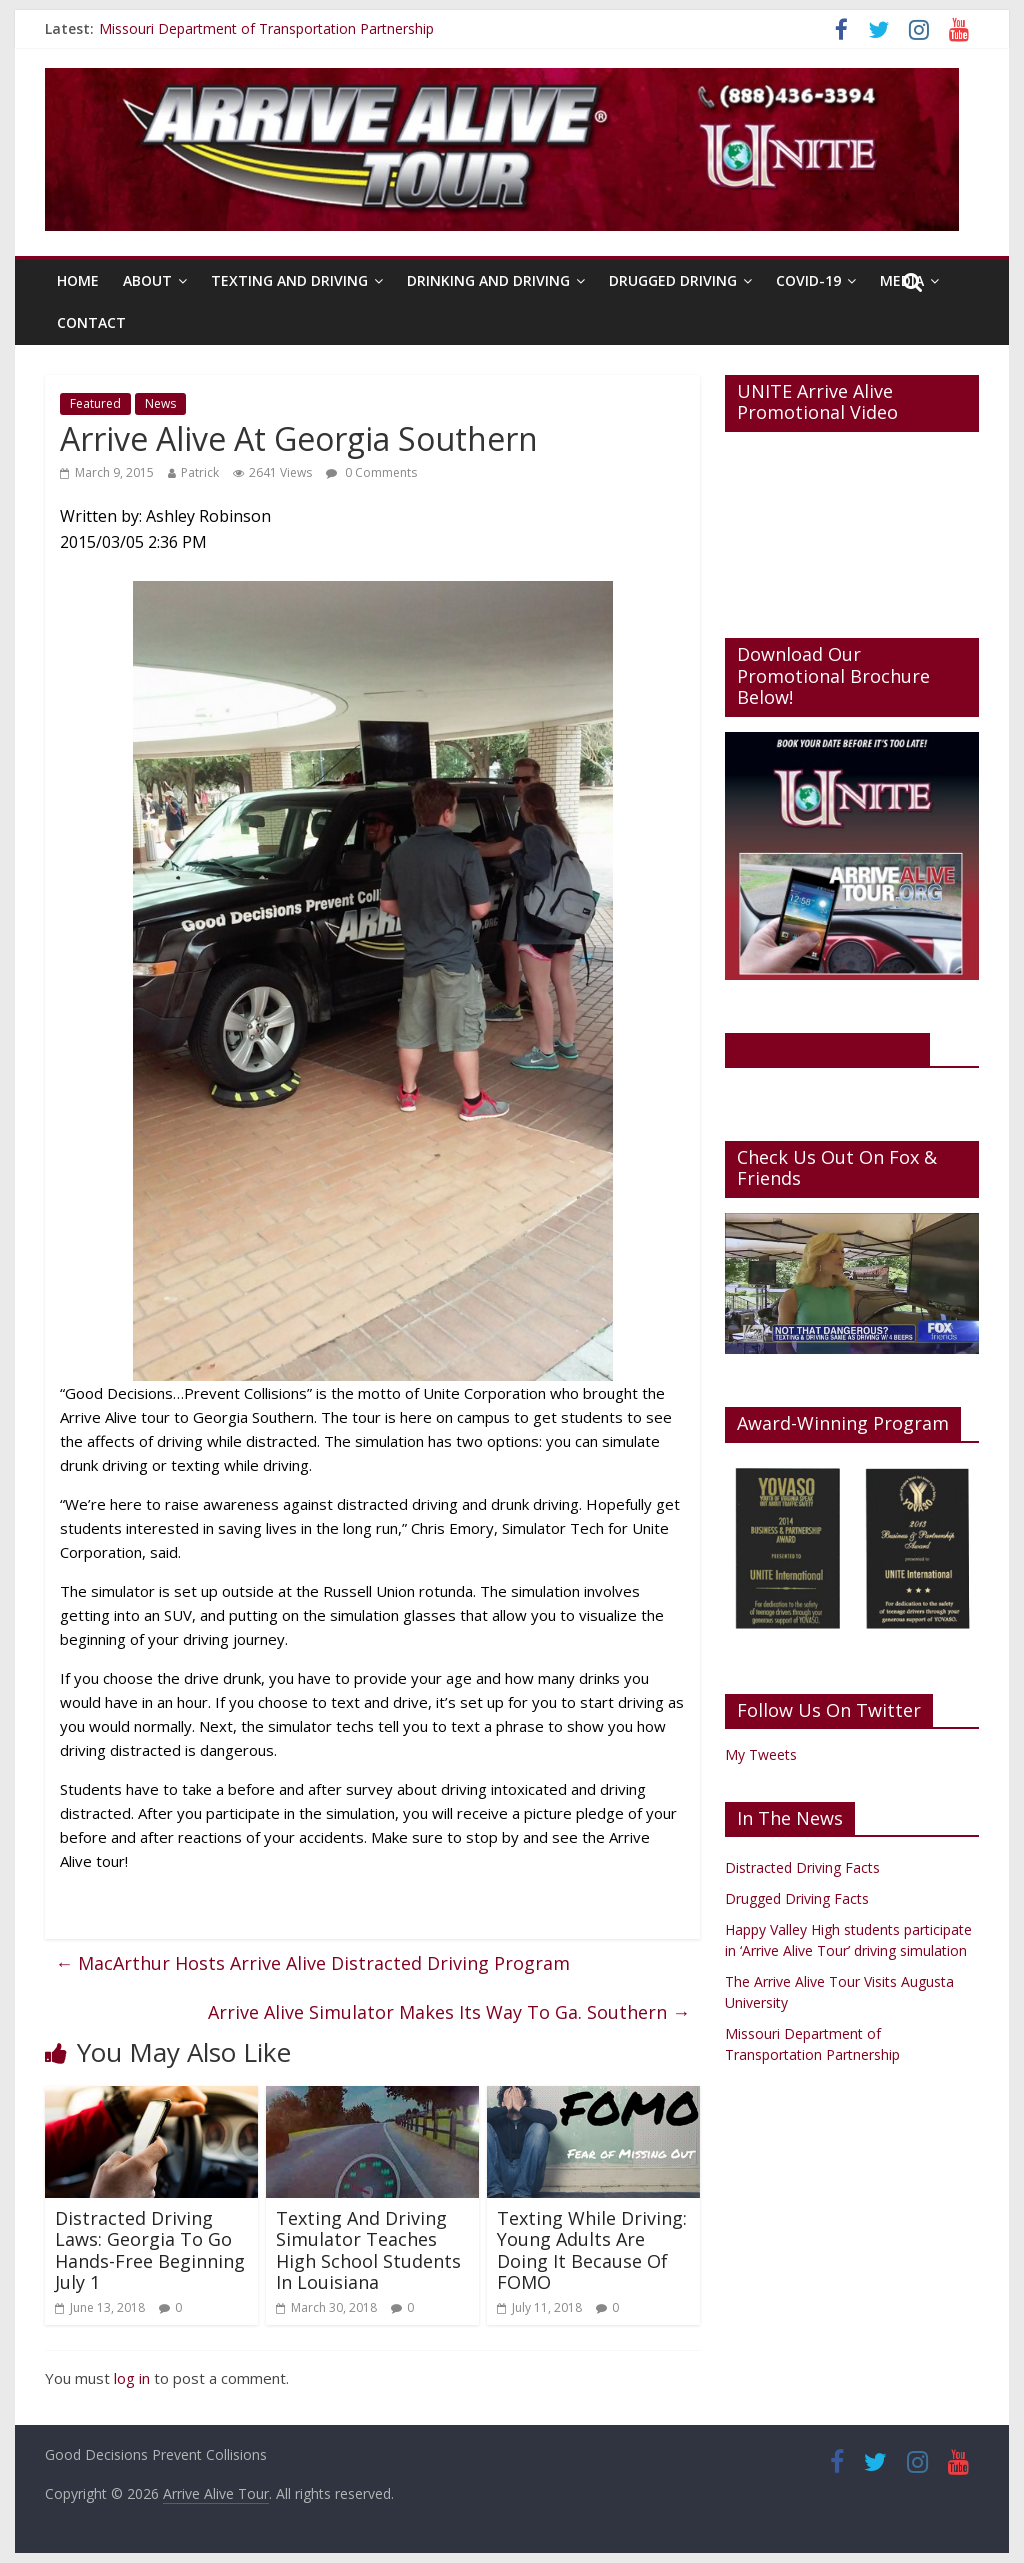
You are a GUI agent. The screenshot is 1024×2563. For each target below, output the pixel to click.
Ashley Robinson (208, 516)
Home (78, 280)
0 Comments (371, 472)
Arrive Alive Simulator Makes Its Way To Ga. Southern (449, 2012)
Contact (91, 322)
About (147, 280)
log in (132, 2378)
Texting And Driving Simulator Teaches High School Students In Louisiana (368, 2250)
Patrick (200, 472)
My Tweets (761, 1754)
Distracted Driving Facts (802, 1867)
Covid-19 (808, 280)
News (160, 403)
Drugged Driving (673, 280)
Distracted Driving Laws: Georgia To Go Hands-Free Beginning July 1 (150, 2250)
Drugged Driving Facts (797, 1898)
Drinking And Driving (488, 280)
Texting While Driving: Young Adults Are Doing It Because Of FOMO (592, 2250)
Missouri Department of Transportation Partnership (266, 28)
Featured (95, 403)
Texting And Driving (289, 280)
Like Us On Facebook (827, 1049)
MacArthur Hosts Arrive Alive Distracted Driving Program (312, 1963)
